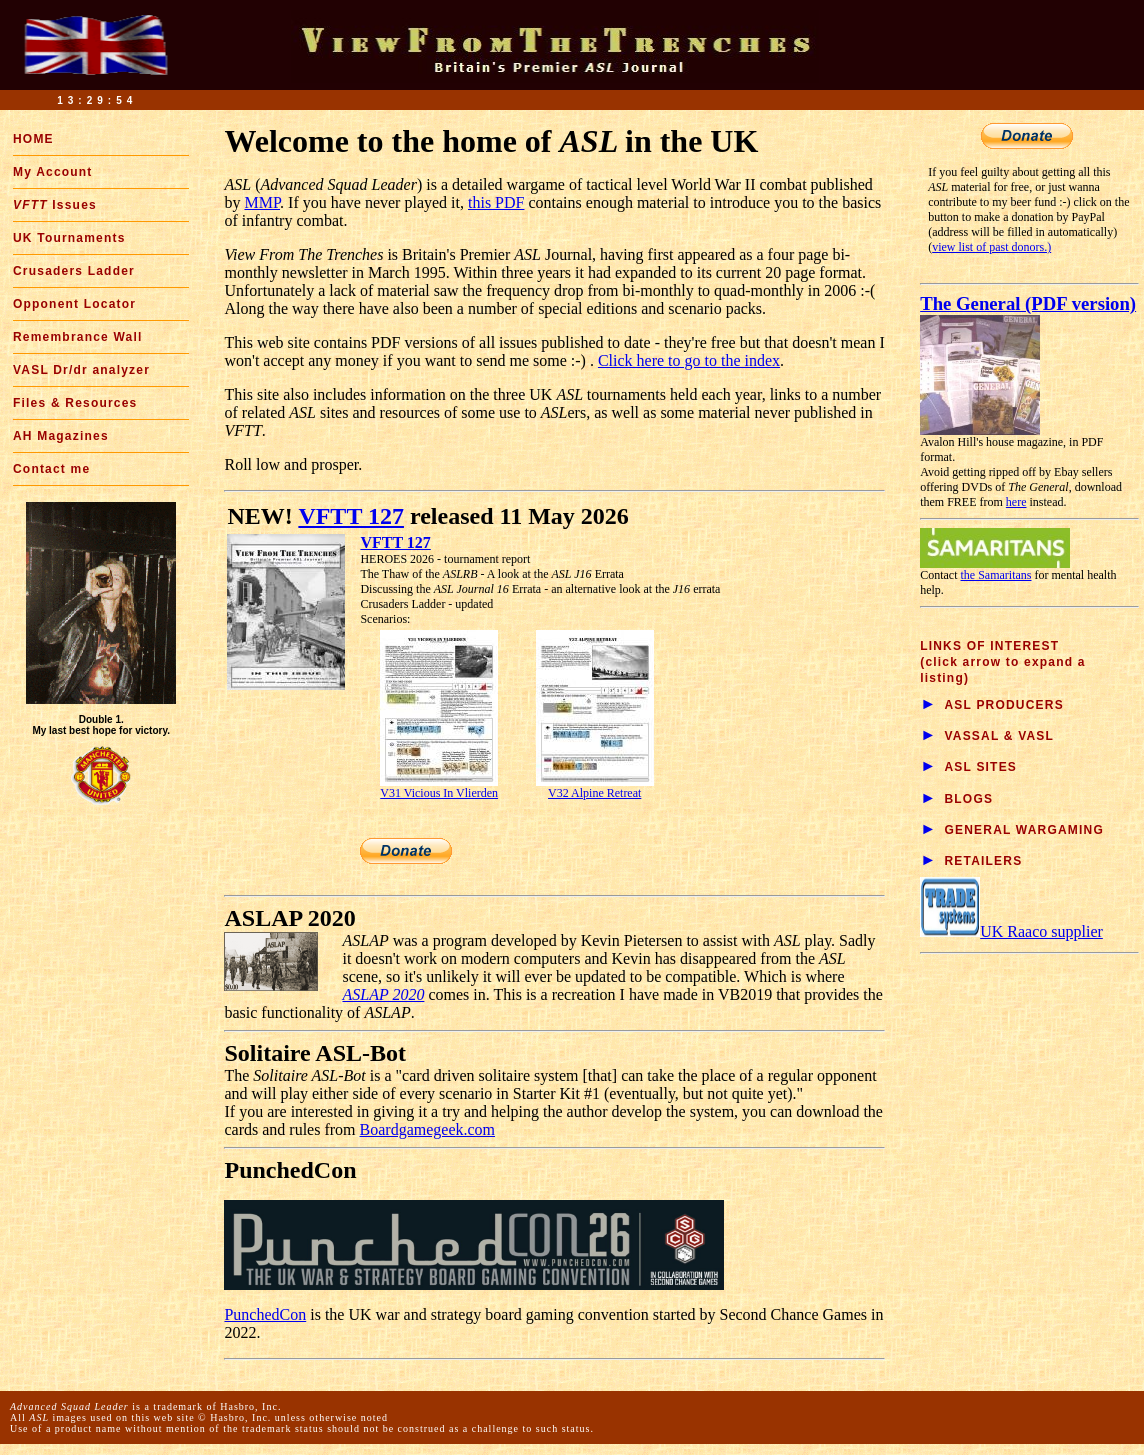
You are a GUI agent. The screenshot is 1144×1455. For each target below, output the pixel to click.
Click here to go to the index (689, 360)
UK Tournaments (69, 238)
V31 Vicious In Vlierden (439, 787)
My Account (53, 172)
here (1016, 502)
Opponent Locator (74, 304)
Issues (55, 205)
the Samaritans (996, 575)
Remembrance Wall (77, 337)
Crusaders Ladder (74, 271)
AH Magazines (61, 436)
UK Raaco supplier (1011, 931)
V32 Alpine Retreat (595, 787)
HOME (33, 139)
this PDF (496, 202)
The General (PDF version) (1028, 303)
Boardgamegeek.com (428, 1129)
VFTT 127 (351, 516)
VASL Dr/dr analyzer (81, 370)
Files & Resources (75, 403)
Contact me (51, 469)
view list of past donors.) (991, 247)
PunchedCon (265, 1314)
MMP (262, 202)
